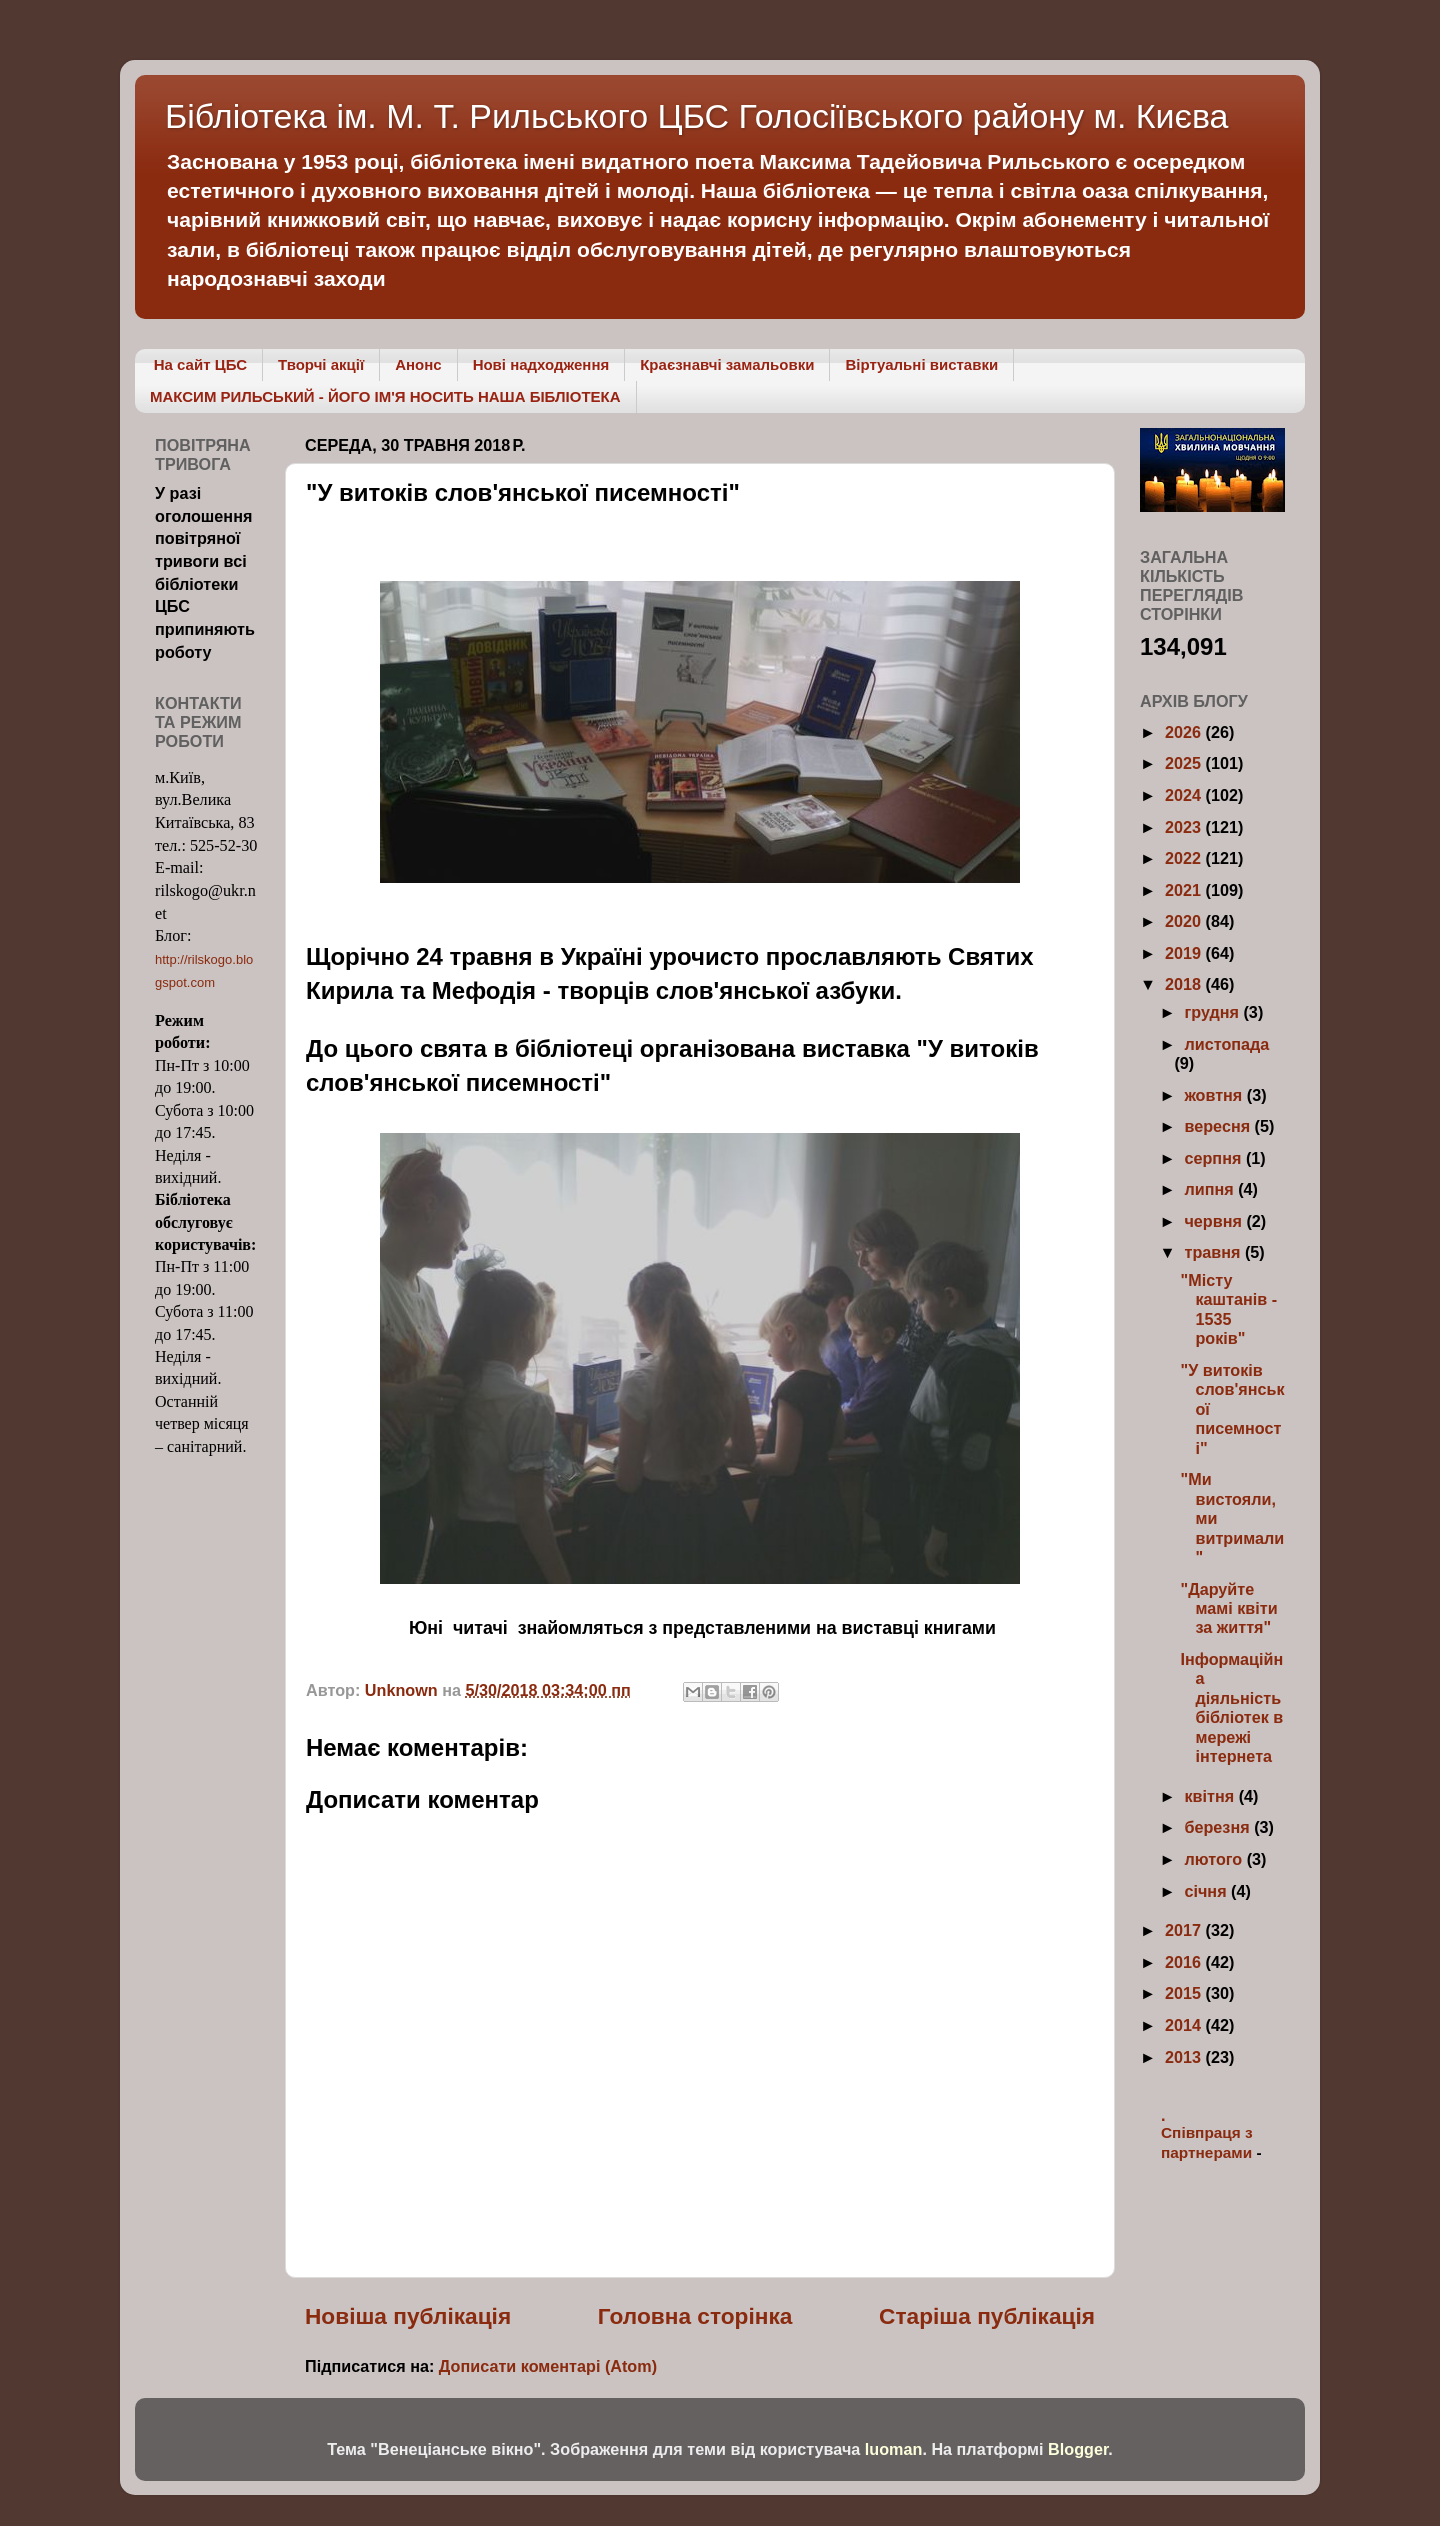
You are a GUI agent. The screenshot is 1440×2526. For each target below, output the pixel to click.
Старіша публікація (987, 2316)
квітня (1211, 1796)
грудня (1213, 1012)
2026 (1185, 732)
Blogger (1078, 2449)
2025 (1185, 763)
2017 (1185, 1930)
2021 (1185, 890)
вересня (1219, 1126)
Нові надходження (541, 364)
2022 (1185, 858)
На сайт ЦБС (200, 364)
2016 (1185, 1962)
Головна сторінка (695, 2316)
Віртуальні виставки (921, 364)
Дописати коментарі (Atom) (548, 2366)
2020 (1185, 921)
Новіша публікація (408, 2316)
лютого (1215, 1859)
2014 (1185, 2025)
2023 (1185, 827)
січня (1207, 1891)
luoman (894, 2449)
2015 (1185, 1993)
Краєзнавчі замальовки (727, 364)
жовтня (1215, 1095)
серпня (1214, 1158)
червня (1215, 1221)
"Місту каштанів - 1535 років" (1228, 1309)
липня (1211, 1189)
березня (1219, 1827)
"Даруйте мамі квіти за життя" (1228, 1608)
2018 (1185, 984)
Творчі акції (321, 364)
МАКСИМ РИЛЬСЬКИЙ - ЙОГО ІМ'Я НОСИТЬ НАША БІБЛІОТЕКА (385, 396)
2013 (1185, 2057)
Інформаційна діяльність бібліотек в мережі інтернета (1231, 1707)
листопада (1226, 1044)
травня (1214, 1252)
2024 (1185, 795)
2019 (1185, 953)
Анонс (418, 364)
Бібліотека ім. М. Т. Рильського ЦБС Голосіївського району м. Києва (697, 116)
